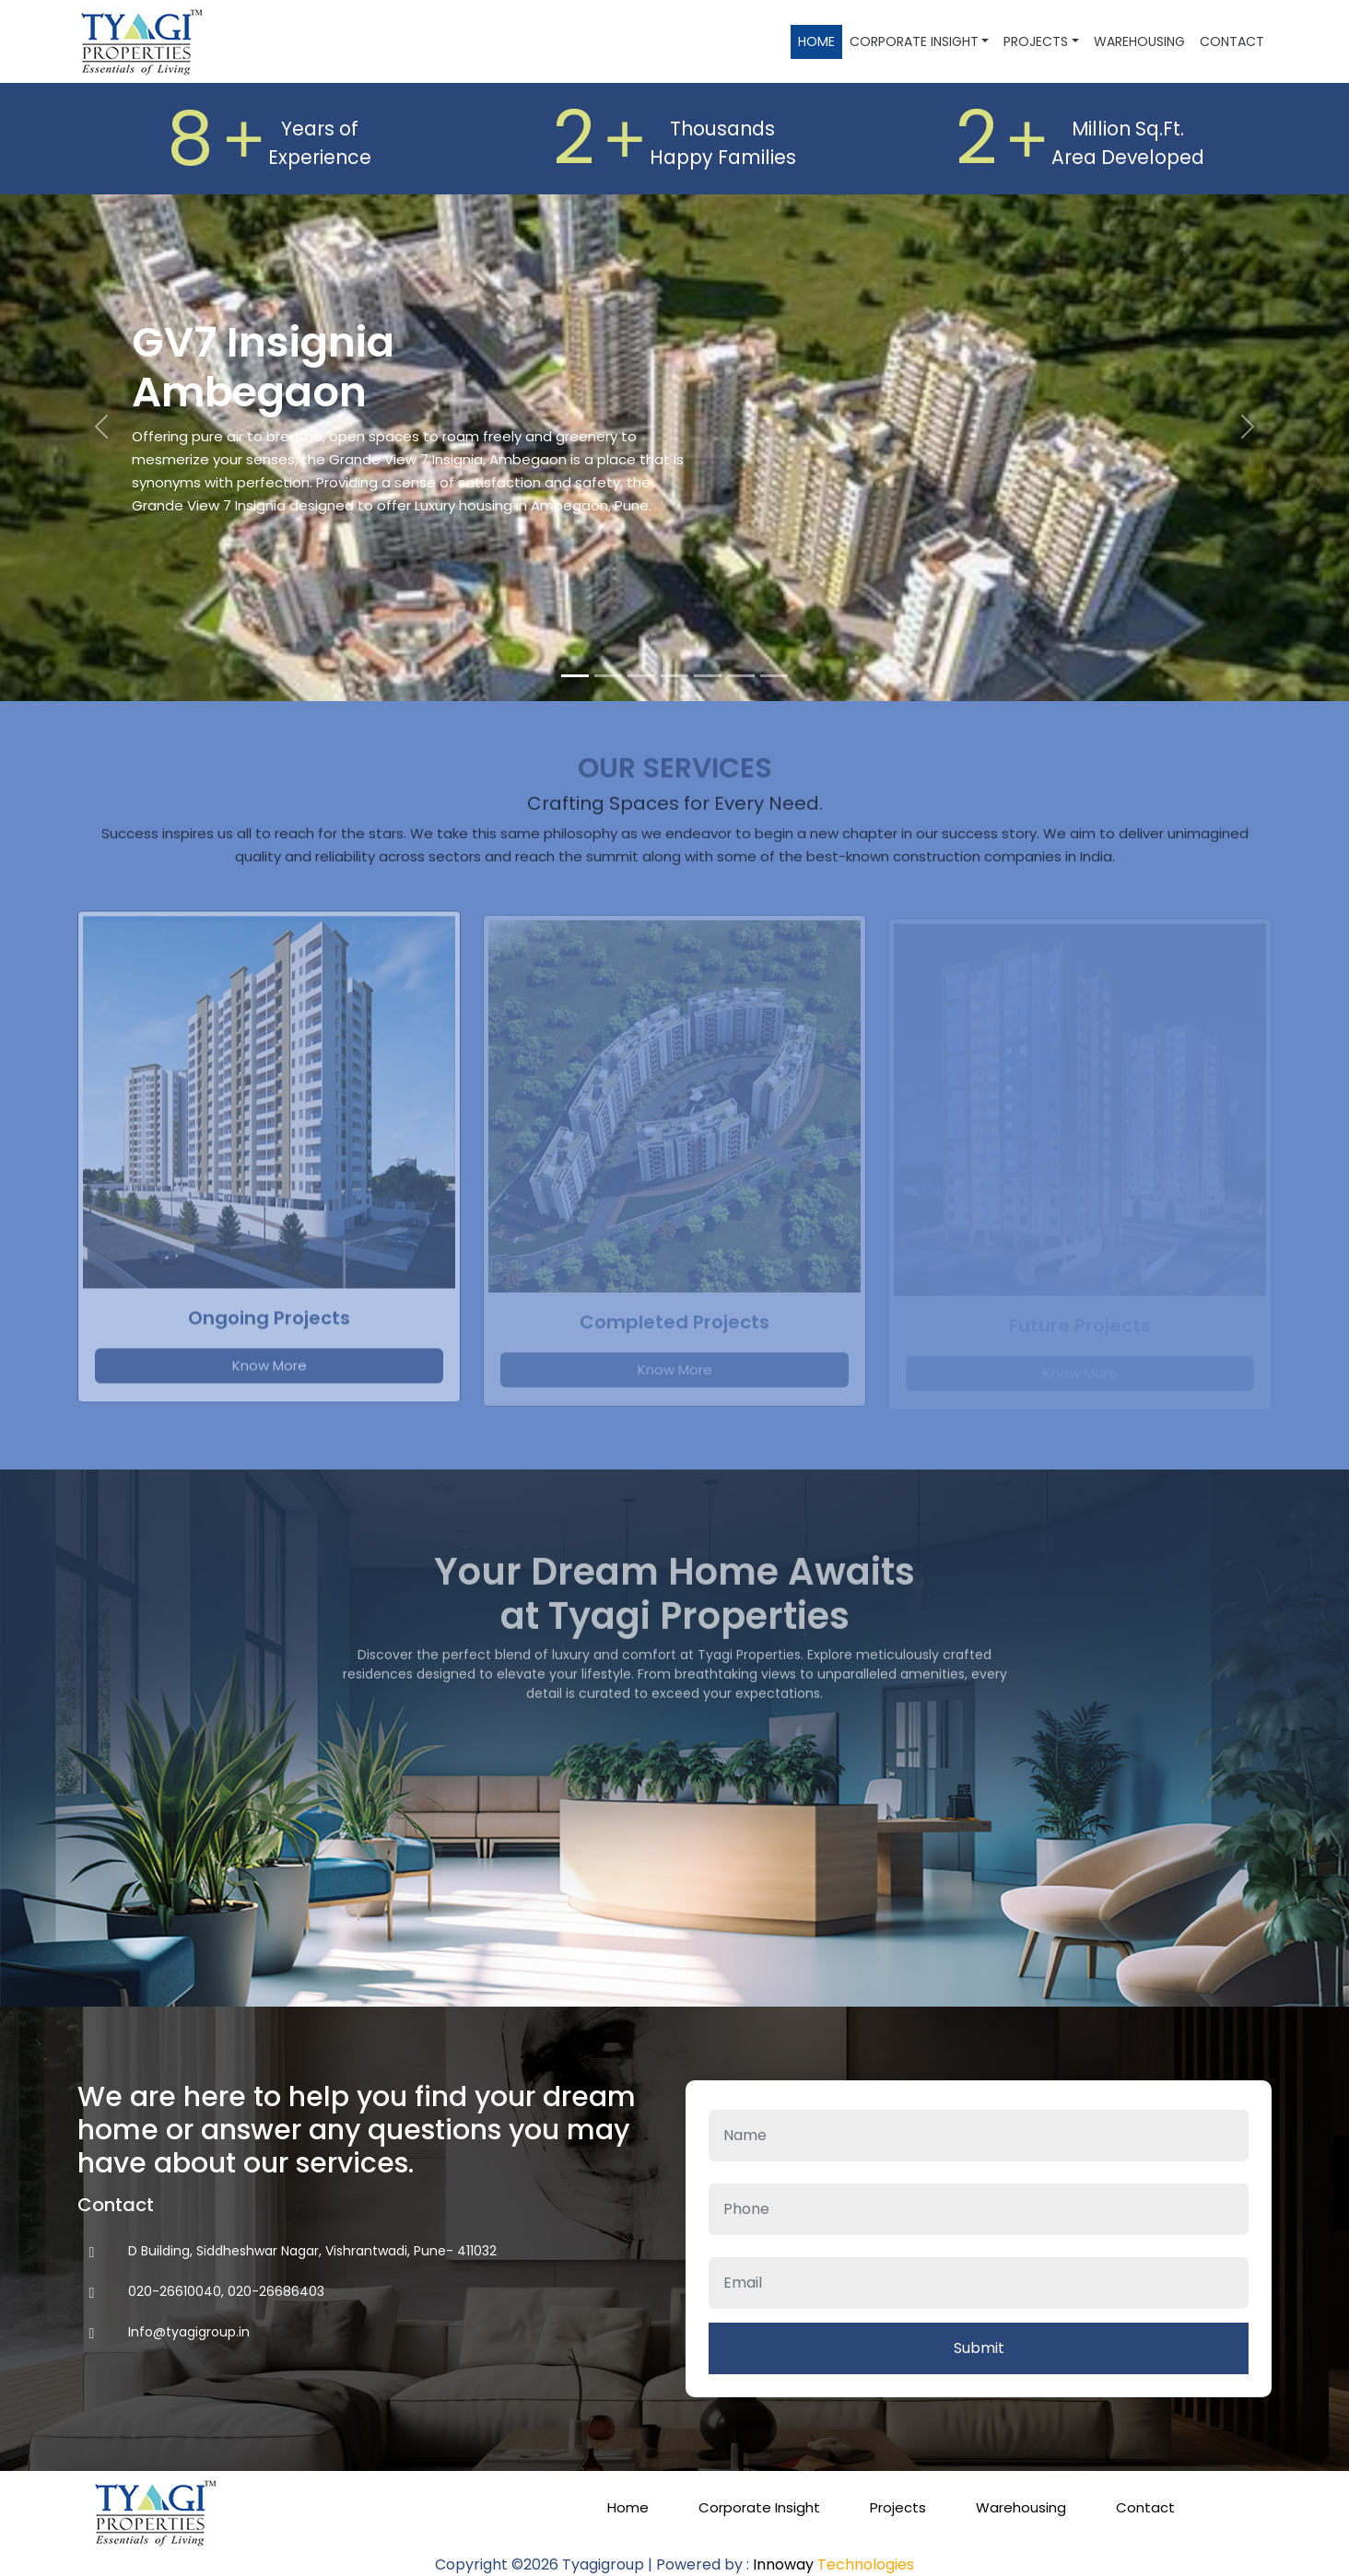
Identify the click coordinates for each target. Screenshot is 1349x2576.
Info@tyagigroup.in (189, 2332)
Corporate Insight (759, 2507)
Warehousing (1139, 41)
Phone (978, 2172)
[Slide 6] (741, 675)
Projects (898, 2507)
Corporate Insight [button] (914, 41)
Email (978, 2245)
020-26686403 (276, 2291)
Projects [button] (1035, 41)
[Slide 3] (641, 675)
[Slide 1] (575, 675)
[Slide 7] (774, 675)
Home (816, 41)
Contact (1232, 41)
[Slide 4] (674, 675)
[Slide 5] (707, 675)
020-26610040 (174, 2291)
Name (979, 2098)
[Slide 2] (608, 675)
